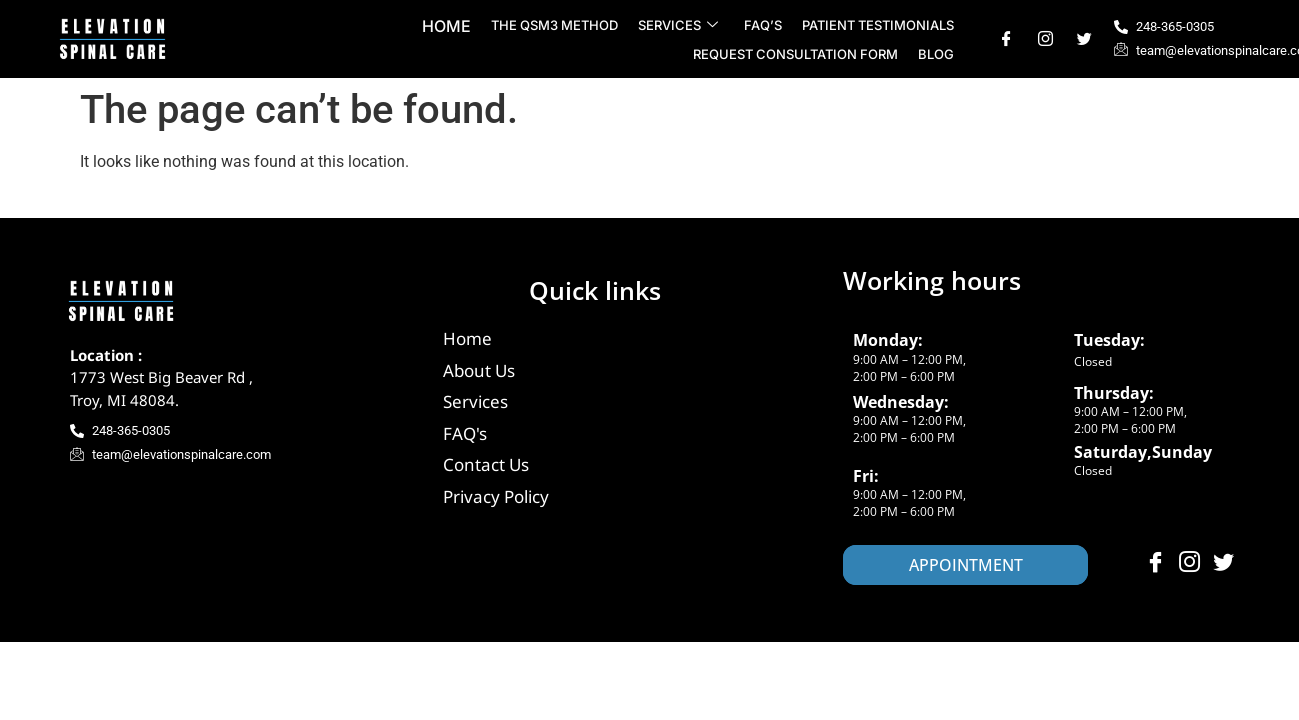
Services (678, 25)
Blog (936, 54)
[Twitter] (1084, 39)
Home (446, 26)
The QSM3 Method (554, 25)
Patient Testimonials (878, 25)
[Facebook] (1006, 39)
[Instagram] (1045, 39)
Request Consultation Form (795, 54)
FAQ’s (763, 25)
